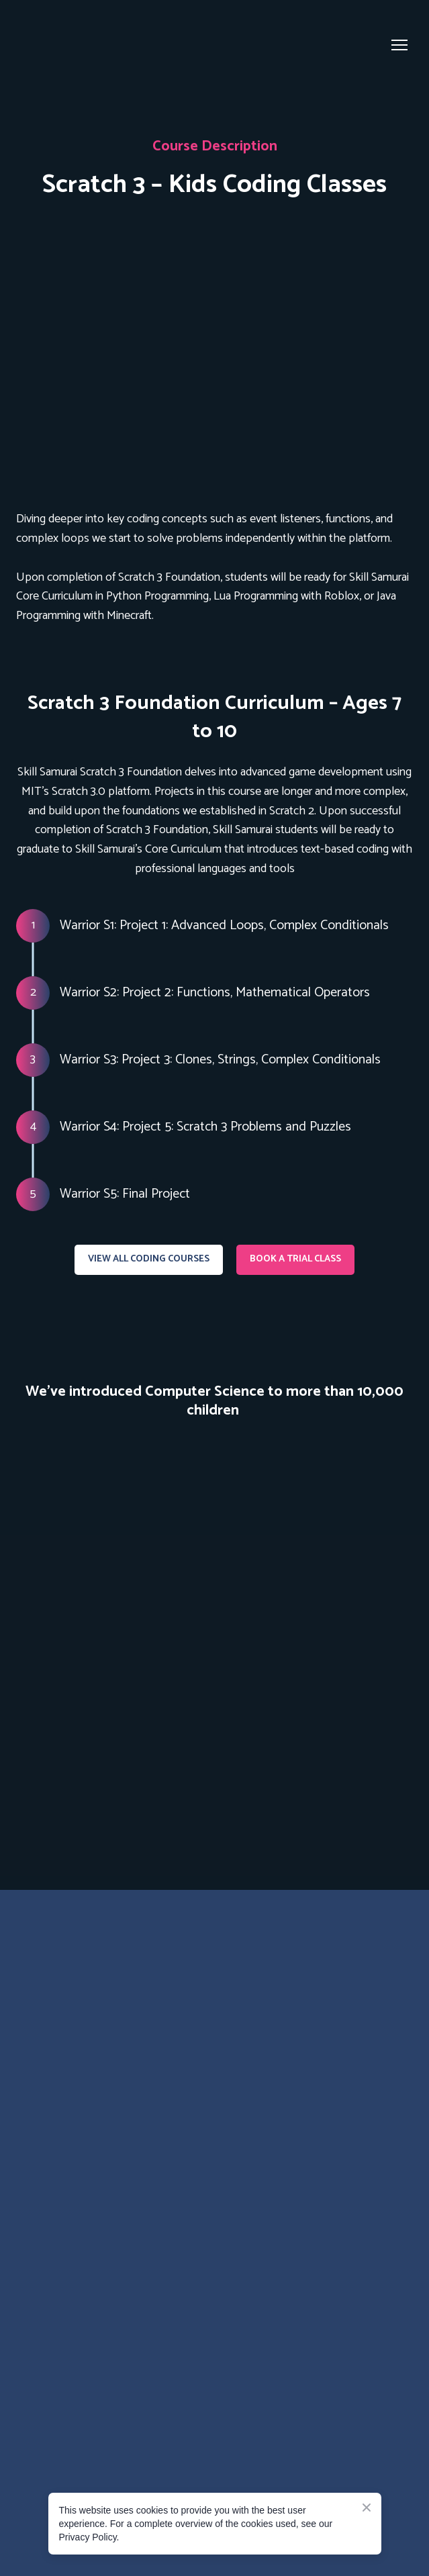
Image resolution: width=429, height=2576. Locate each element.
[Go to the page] (71, 45)
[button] (149, 1260)
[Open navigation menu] (399, 45)
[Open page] (214, 353)
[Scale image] (214, 1628)
